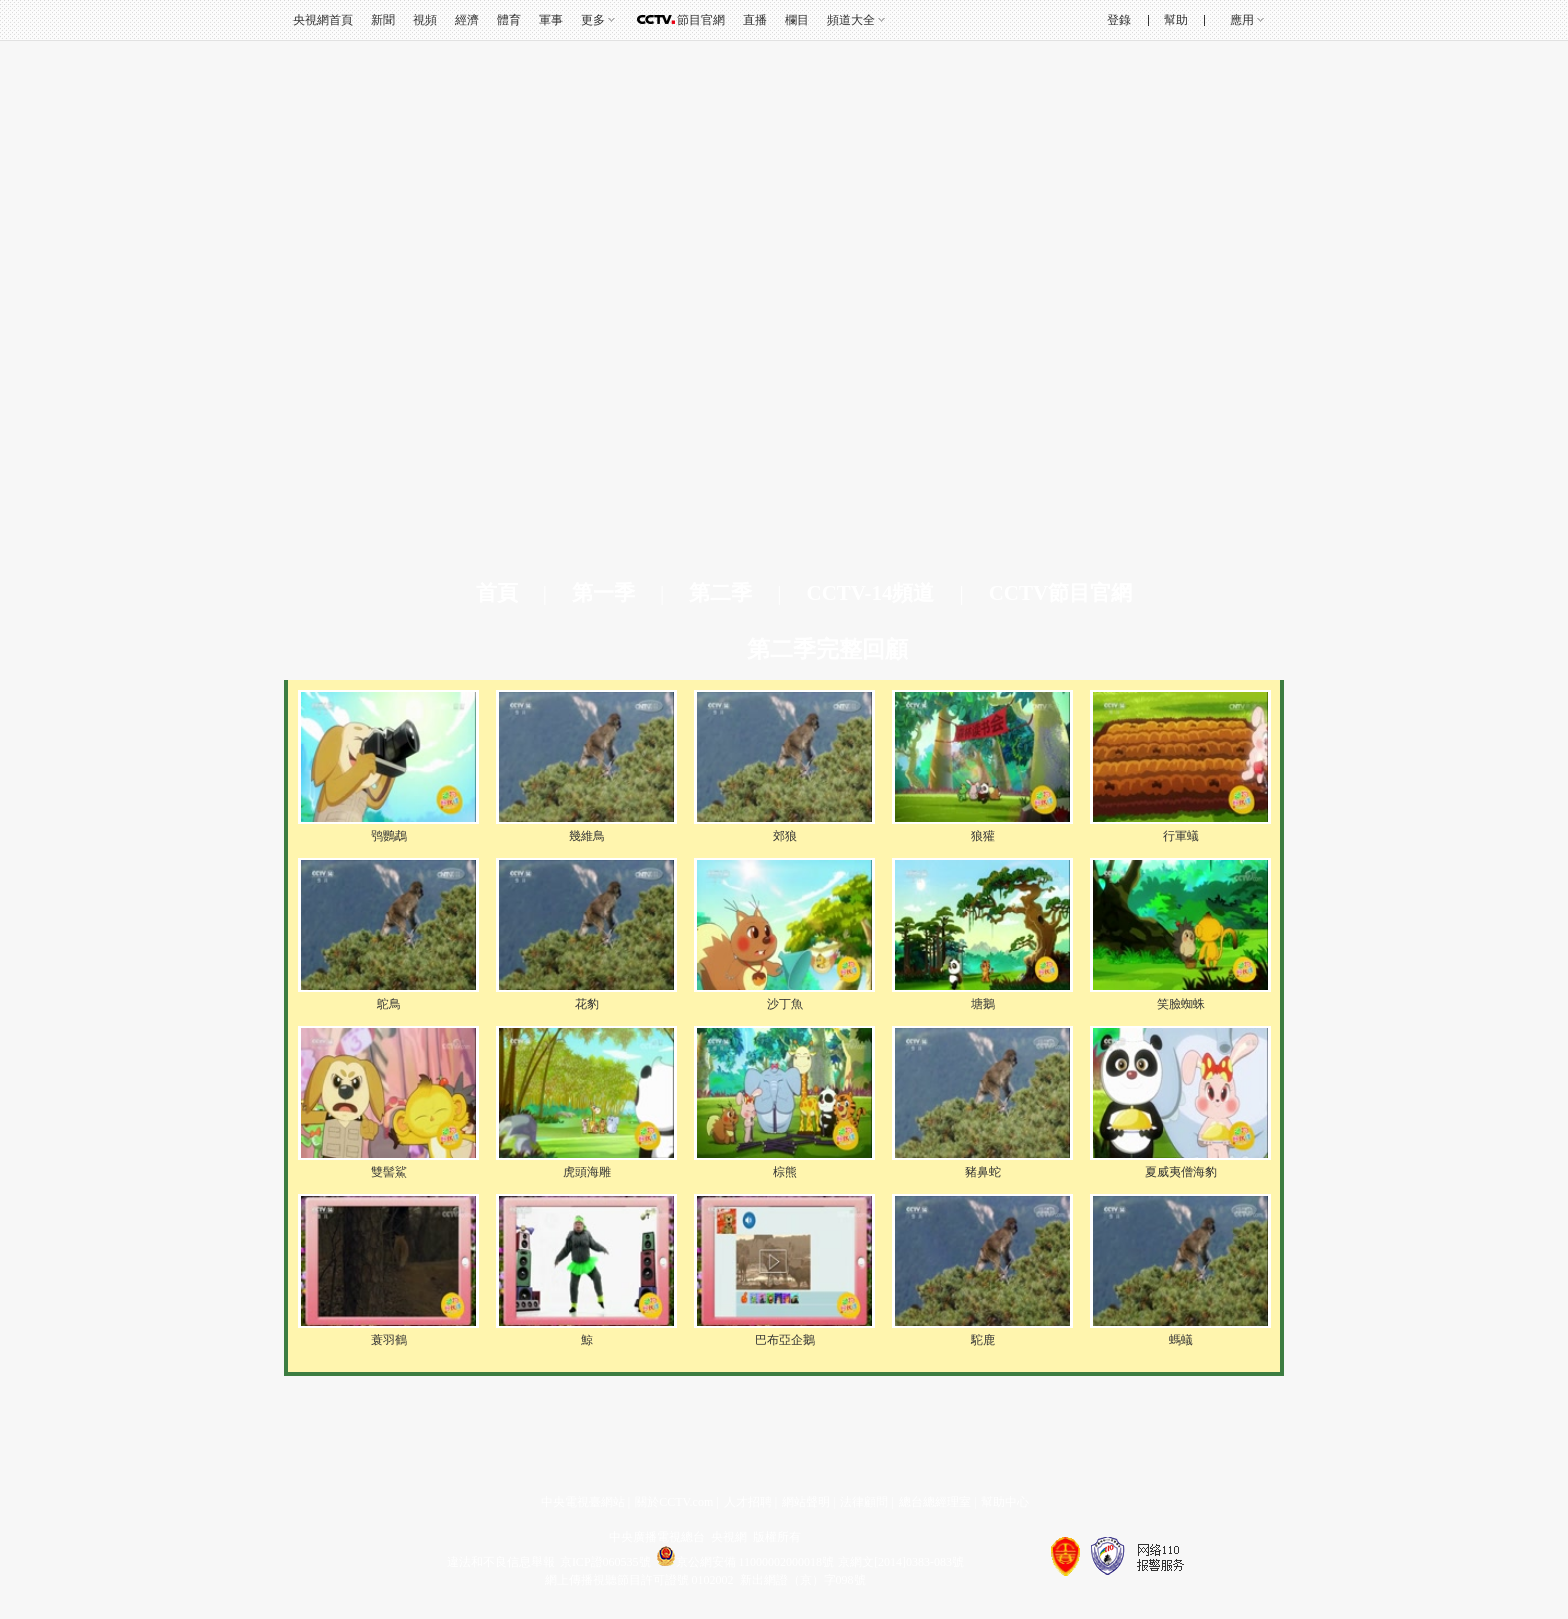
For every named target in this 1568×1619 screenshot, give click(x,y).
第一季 (603, 593)
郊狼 (785, 836)
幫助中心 (1005, 1502)
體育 (509, 20)
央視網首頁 (323, 20)
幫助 (1176, 20)
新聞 (383, 20)
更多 (593, 20)
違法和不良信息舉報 (501, 1562)
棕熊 (785, 1172)
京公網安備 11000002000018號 (745, 1562)
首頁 (497, 593)
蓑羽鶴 (389, 1340)
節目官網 (701, 20)
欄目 (797, 20)
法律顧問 (864, 1502)
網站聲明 (806, 1502)
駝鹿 (983, 1340)
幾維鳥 (587, 836)
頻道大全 (851, 20)
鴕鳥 (389, 1004)
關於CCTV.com (674, 1502)
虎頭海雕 (587, 1172)
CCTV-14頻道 (870, 593)
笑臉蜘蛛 (1181, 1004)
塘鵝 (983, 1004)
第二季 (720, 593)
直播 (755, 20)
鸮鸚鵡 (389, 836)
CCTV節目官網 (1061, 593)
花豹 (587, 1004)
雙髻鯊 (389, 1172)
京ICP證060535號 (605, 1562)
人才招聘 (748, 1502)
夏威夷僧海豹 (1181, 1172)
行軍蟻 (1181, 836)
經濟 (467, 20)
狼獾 (983, 836)
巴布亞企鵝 (785, 1340)
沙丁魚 (785, 1004)
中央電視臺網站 (583, 1502)
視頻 (425, 20)
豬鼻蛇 (983, 1172)
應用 (1242, 20)
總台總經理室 (935, 1502)
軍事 (551, 20)
